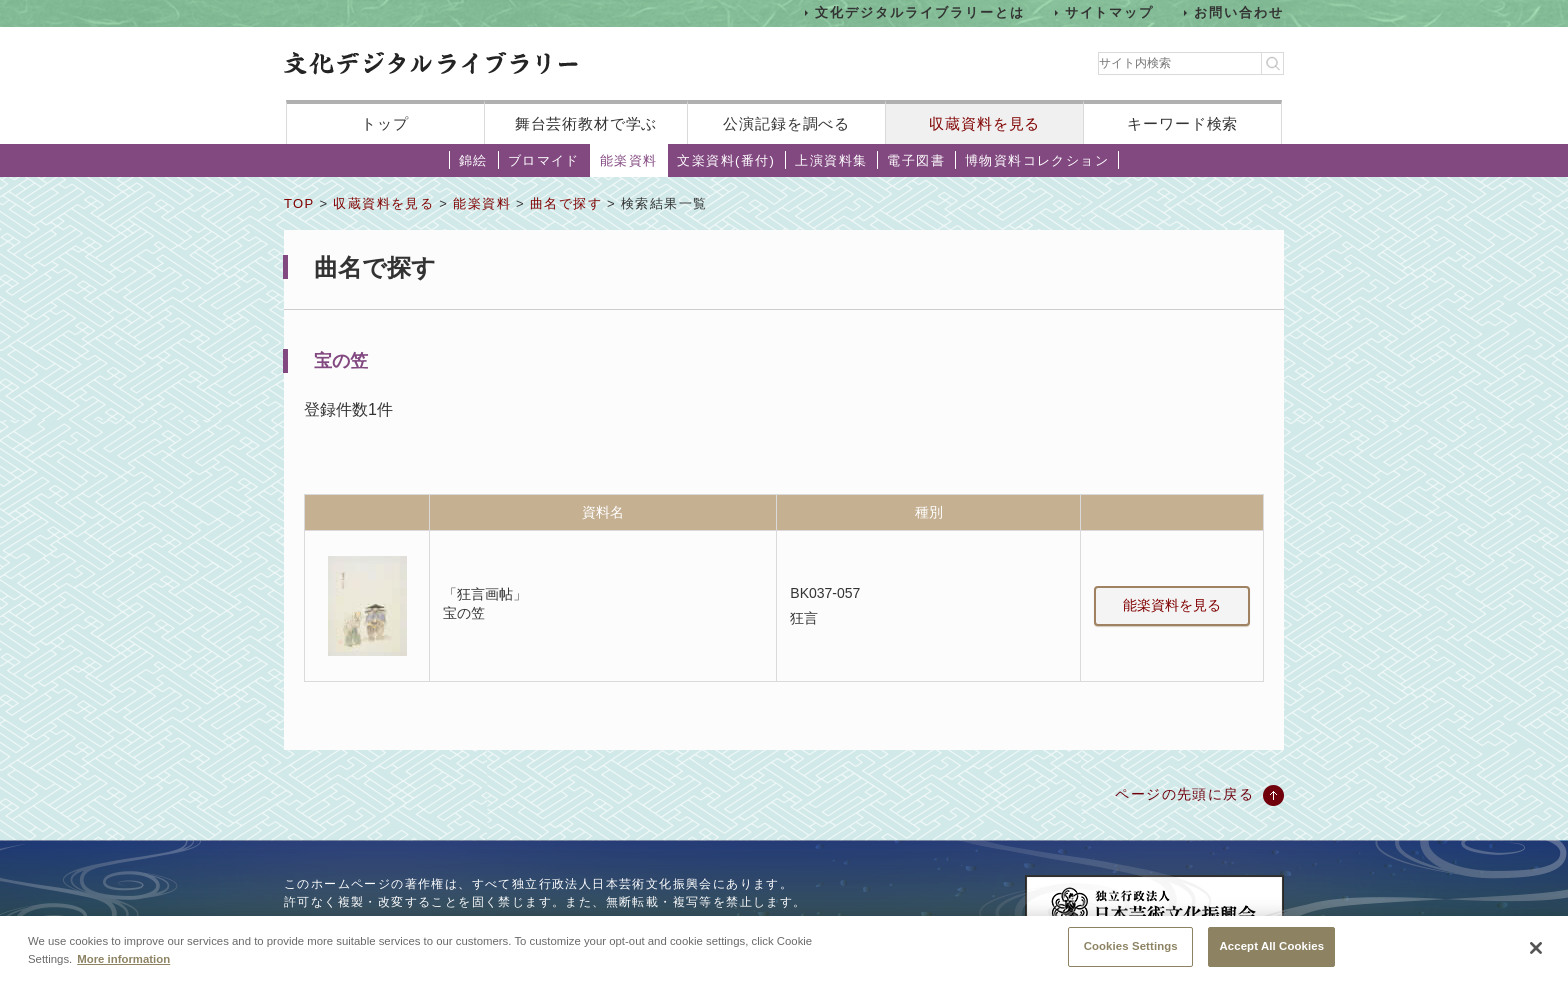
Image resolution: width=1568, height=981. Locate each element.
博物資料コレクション (1037, 160)
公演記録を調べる (786, 123)
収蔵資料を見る (984, 123)
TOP (299, 203)
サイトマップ (1110, 12)
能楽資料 (629, 160)
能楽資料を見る (1172, 605)
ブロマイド (544, 160)
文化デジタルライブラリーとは (919, 12)
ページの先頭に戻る (1184, 794)
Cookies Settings (1131, 949)
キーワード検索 (1182, 123)
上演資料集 (831, 160)
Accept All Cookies (1271, 949)
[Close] (1536, 951)
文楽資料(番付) (726, 160)
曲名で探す (566, 203)
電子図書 (916, 160)
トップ (385, 123)
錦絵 (473, 160)
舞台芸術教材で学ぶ (586, 123)
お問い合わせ (1239, 12)
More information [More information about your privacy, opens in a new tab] (123, 961)
